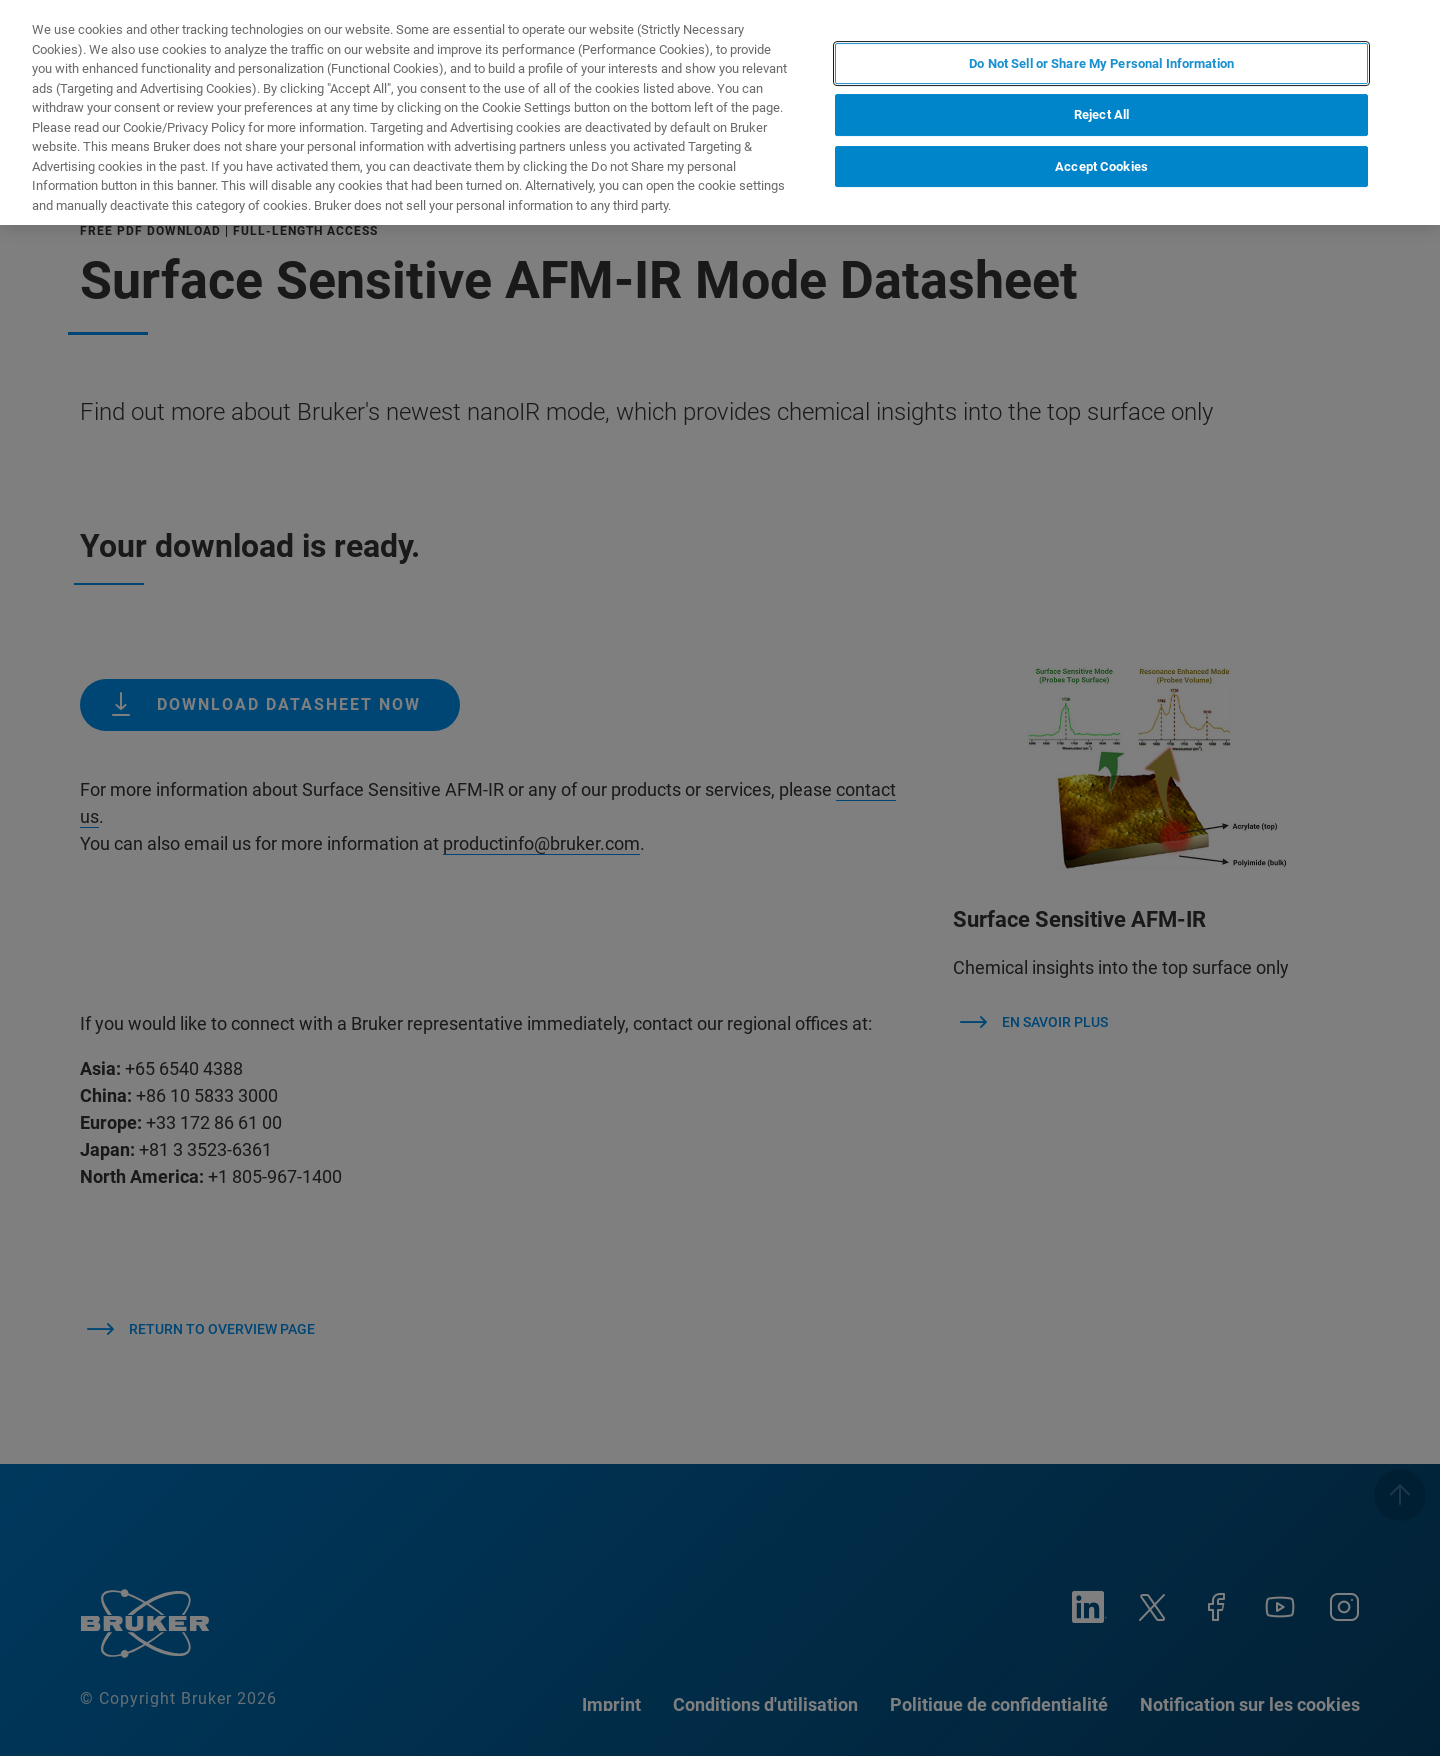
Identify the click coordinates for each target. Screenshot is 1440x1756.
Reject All (1101, 114)
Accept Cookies (1101, 166)
